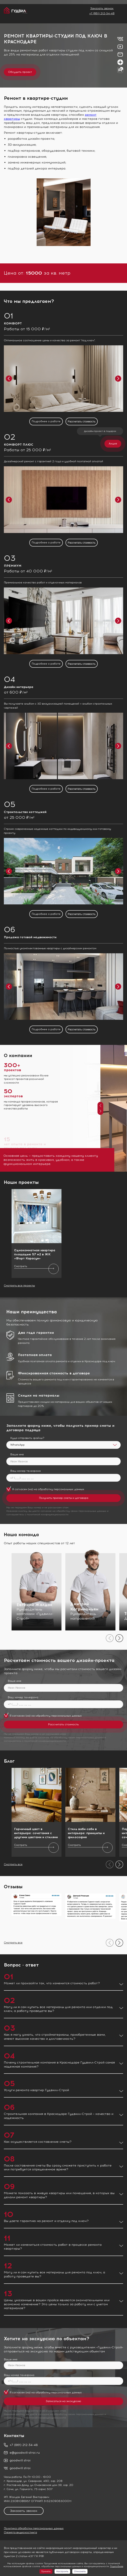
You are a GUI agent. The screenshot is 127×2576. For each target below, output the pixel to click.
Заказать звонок (102, 8)
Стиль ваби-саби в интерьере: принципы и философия (86, 1833)
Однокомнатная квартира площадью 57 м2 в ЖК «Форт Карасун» (34, 1254)
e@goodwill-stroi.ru (25, 2452)
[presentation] (110, 1638)
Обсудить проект (20, 72)
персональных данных (69, 1489)
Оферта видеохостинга (20, 2532)
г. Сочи (8, 2489)
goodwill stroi (20, 2460)
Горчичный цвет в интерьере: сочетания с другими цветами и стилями (36, 1833)
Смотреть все (13, 1864)
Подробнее (116, 2566)
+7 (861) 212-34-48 (101, 13)
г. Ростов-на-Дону (16, 2485)
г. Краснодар (13, 2481)
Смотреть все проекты (19, 1285)
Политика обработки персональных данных (34, 2528)
